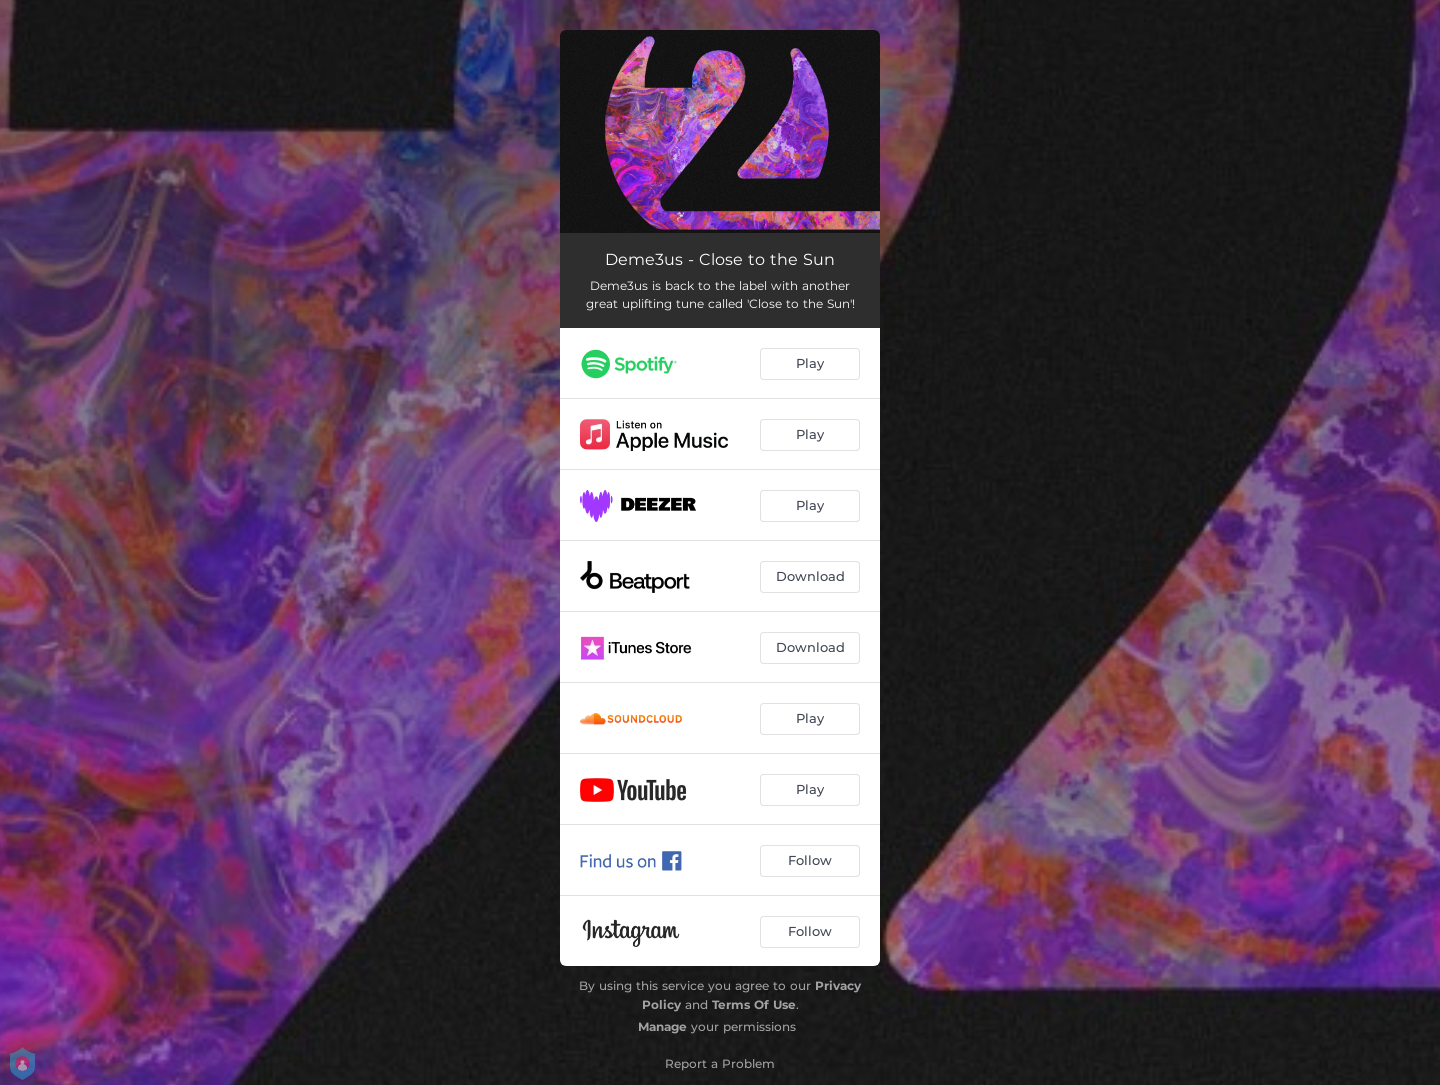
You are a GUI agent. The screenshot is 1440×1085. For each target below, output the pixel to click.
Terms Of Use (754, 1004)
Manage (662, 1026)
